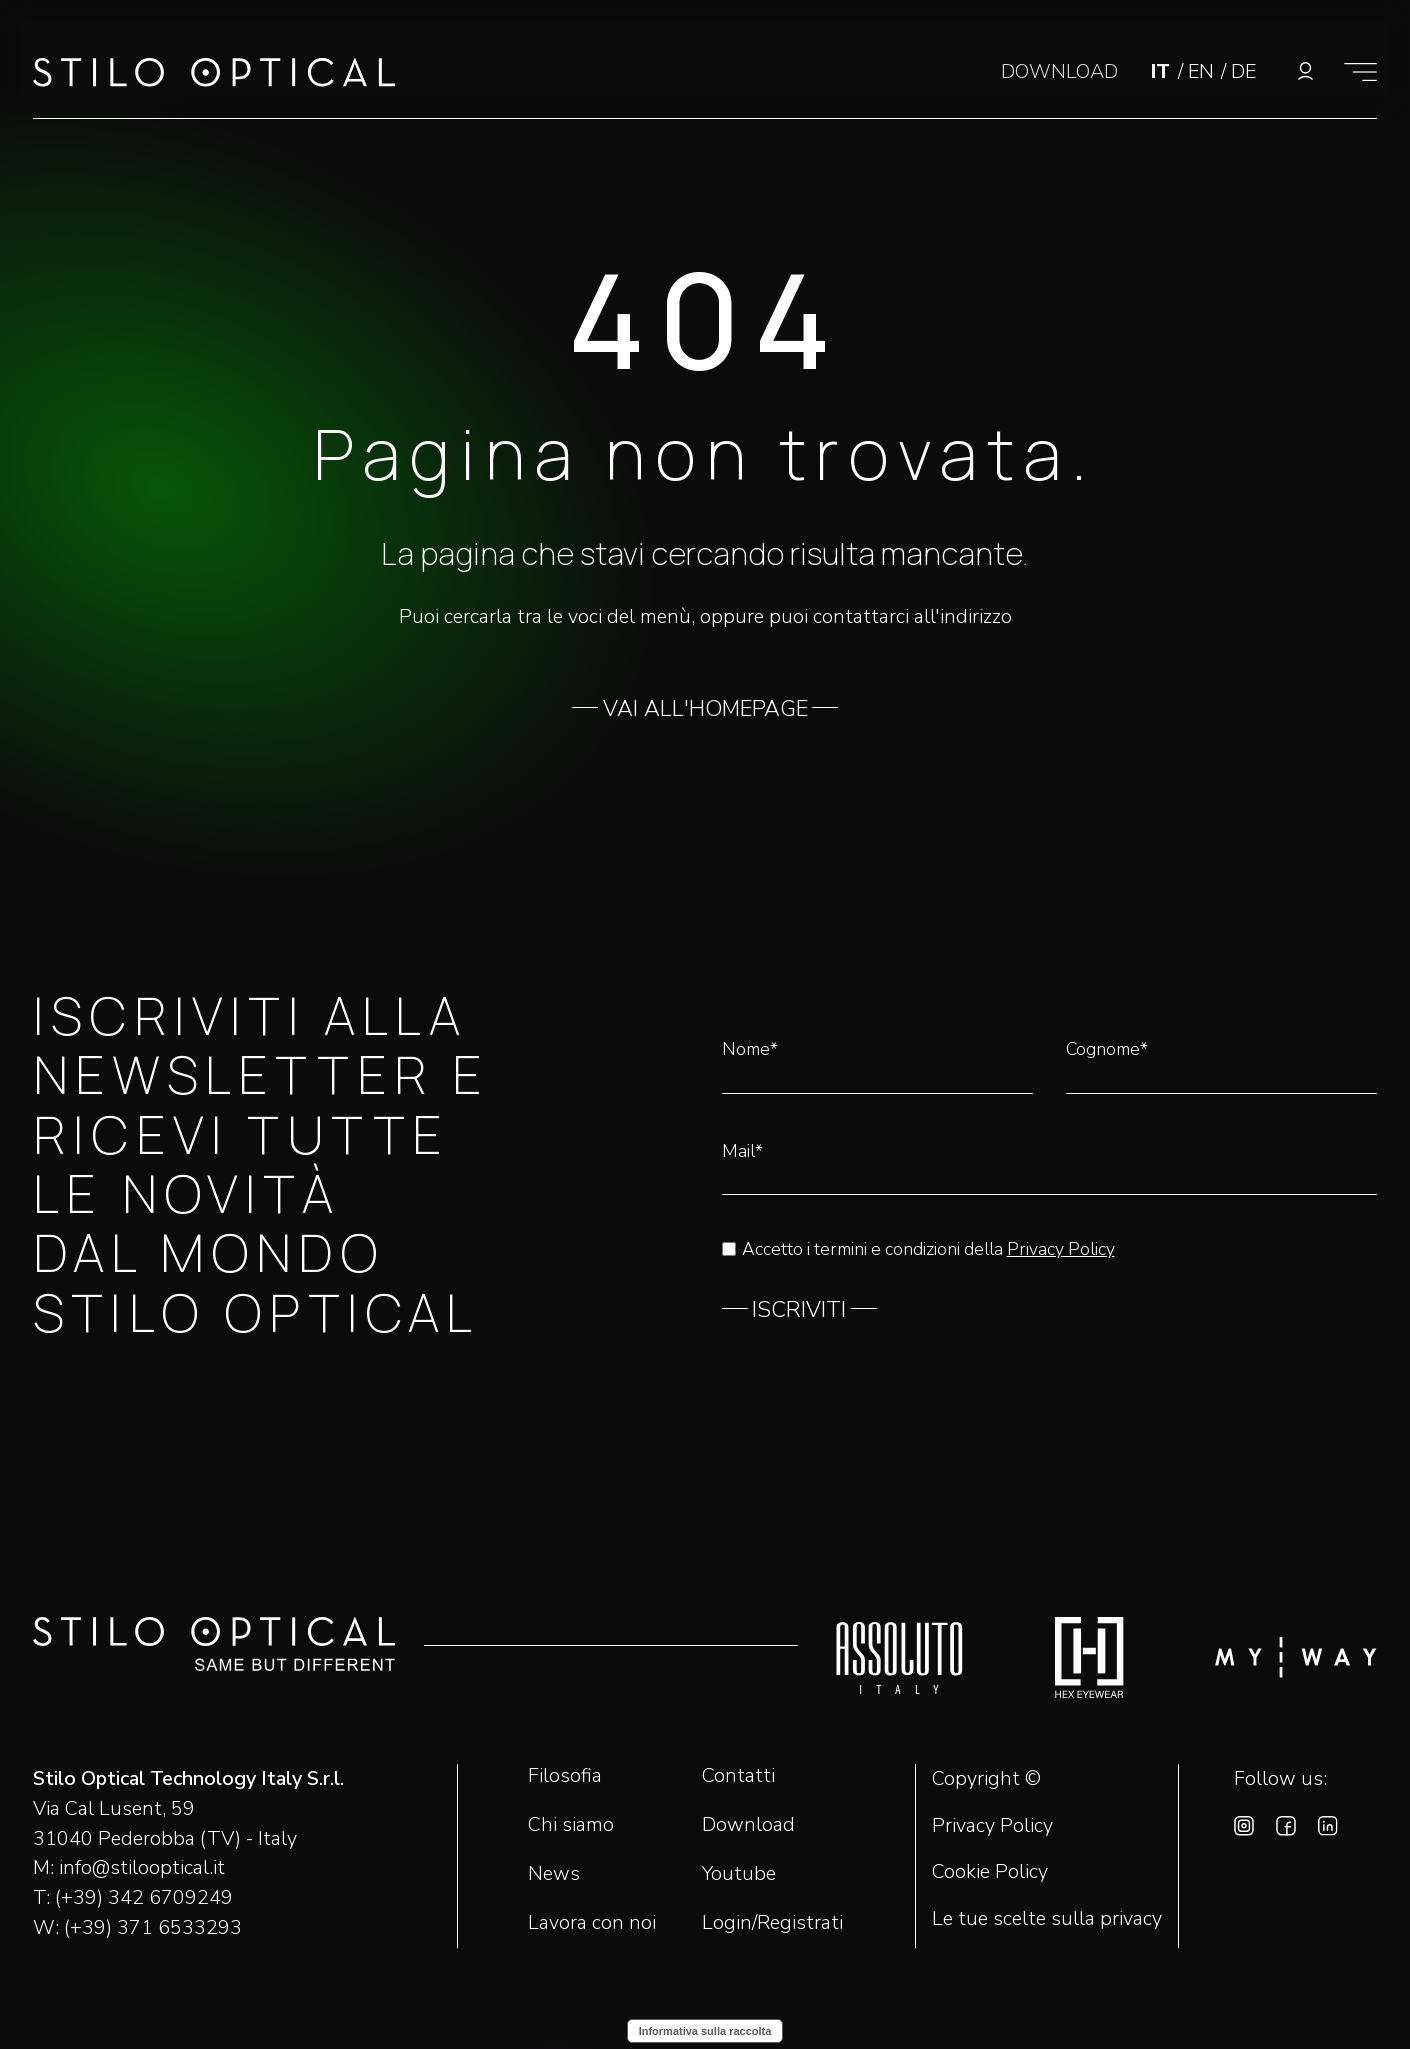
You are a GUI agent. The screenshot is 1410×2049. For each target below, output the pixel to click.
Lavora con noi (592, 1922)
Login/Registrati (772, 1922)
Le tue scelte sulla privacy (1047, 1919)
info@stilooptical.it (142, 1867)
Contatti (738, 1775)
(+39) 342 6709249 (144, 1897)
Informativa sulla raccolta (705, 2031)
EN (1203, 71)
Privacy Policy (1061, 1249)
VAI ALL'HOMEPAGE (705, 709)
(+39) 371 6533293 (153, 1927)
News (554, 1873)
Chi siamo (571, 1824)
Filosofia (565, 1775)
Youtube (739, 1873)
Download (748, 1824)
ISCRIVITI (799, 1310)
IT (1163, 71)
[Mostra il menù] (1360, 71)
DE (1243, 71)
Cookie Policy (990, 1872)
